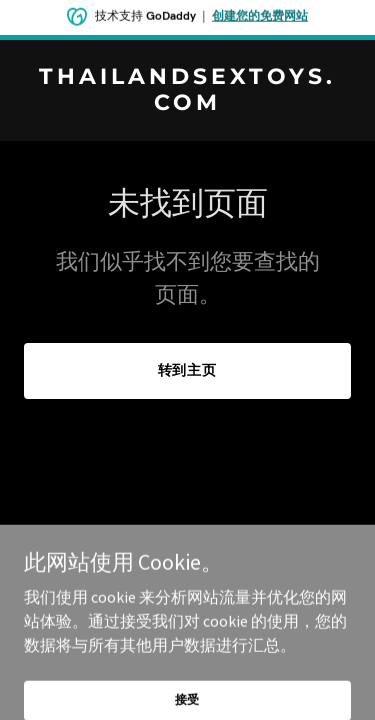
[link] (187, 104)
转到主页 (188, 370)
